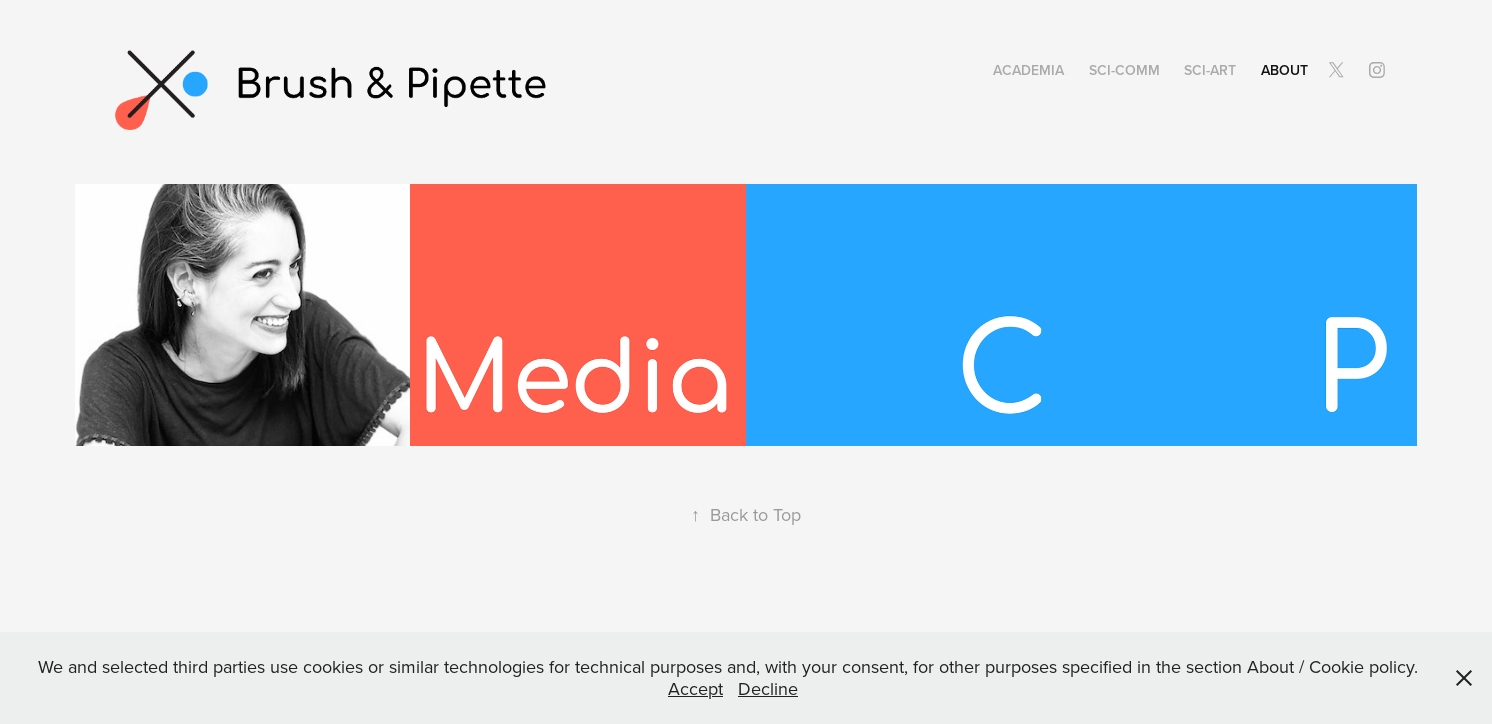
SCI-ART (1210, 70)
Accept (695, 688)
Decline (768, 688)
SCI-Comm (1124, 70)
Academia (1028, 70)
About (1284, 70)
